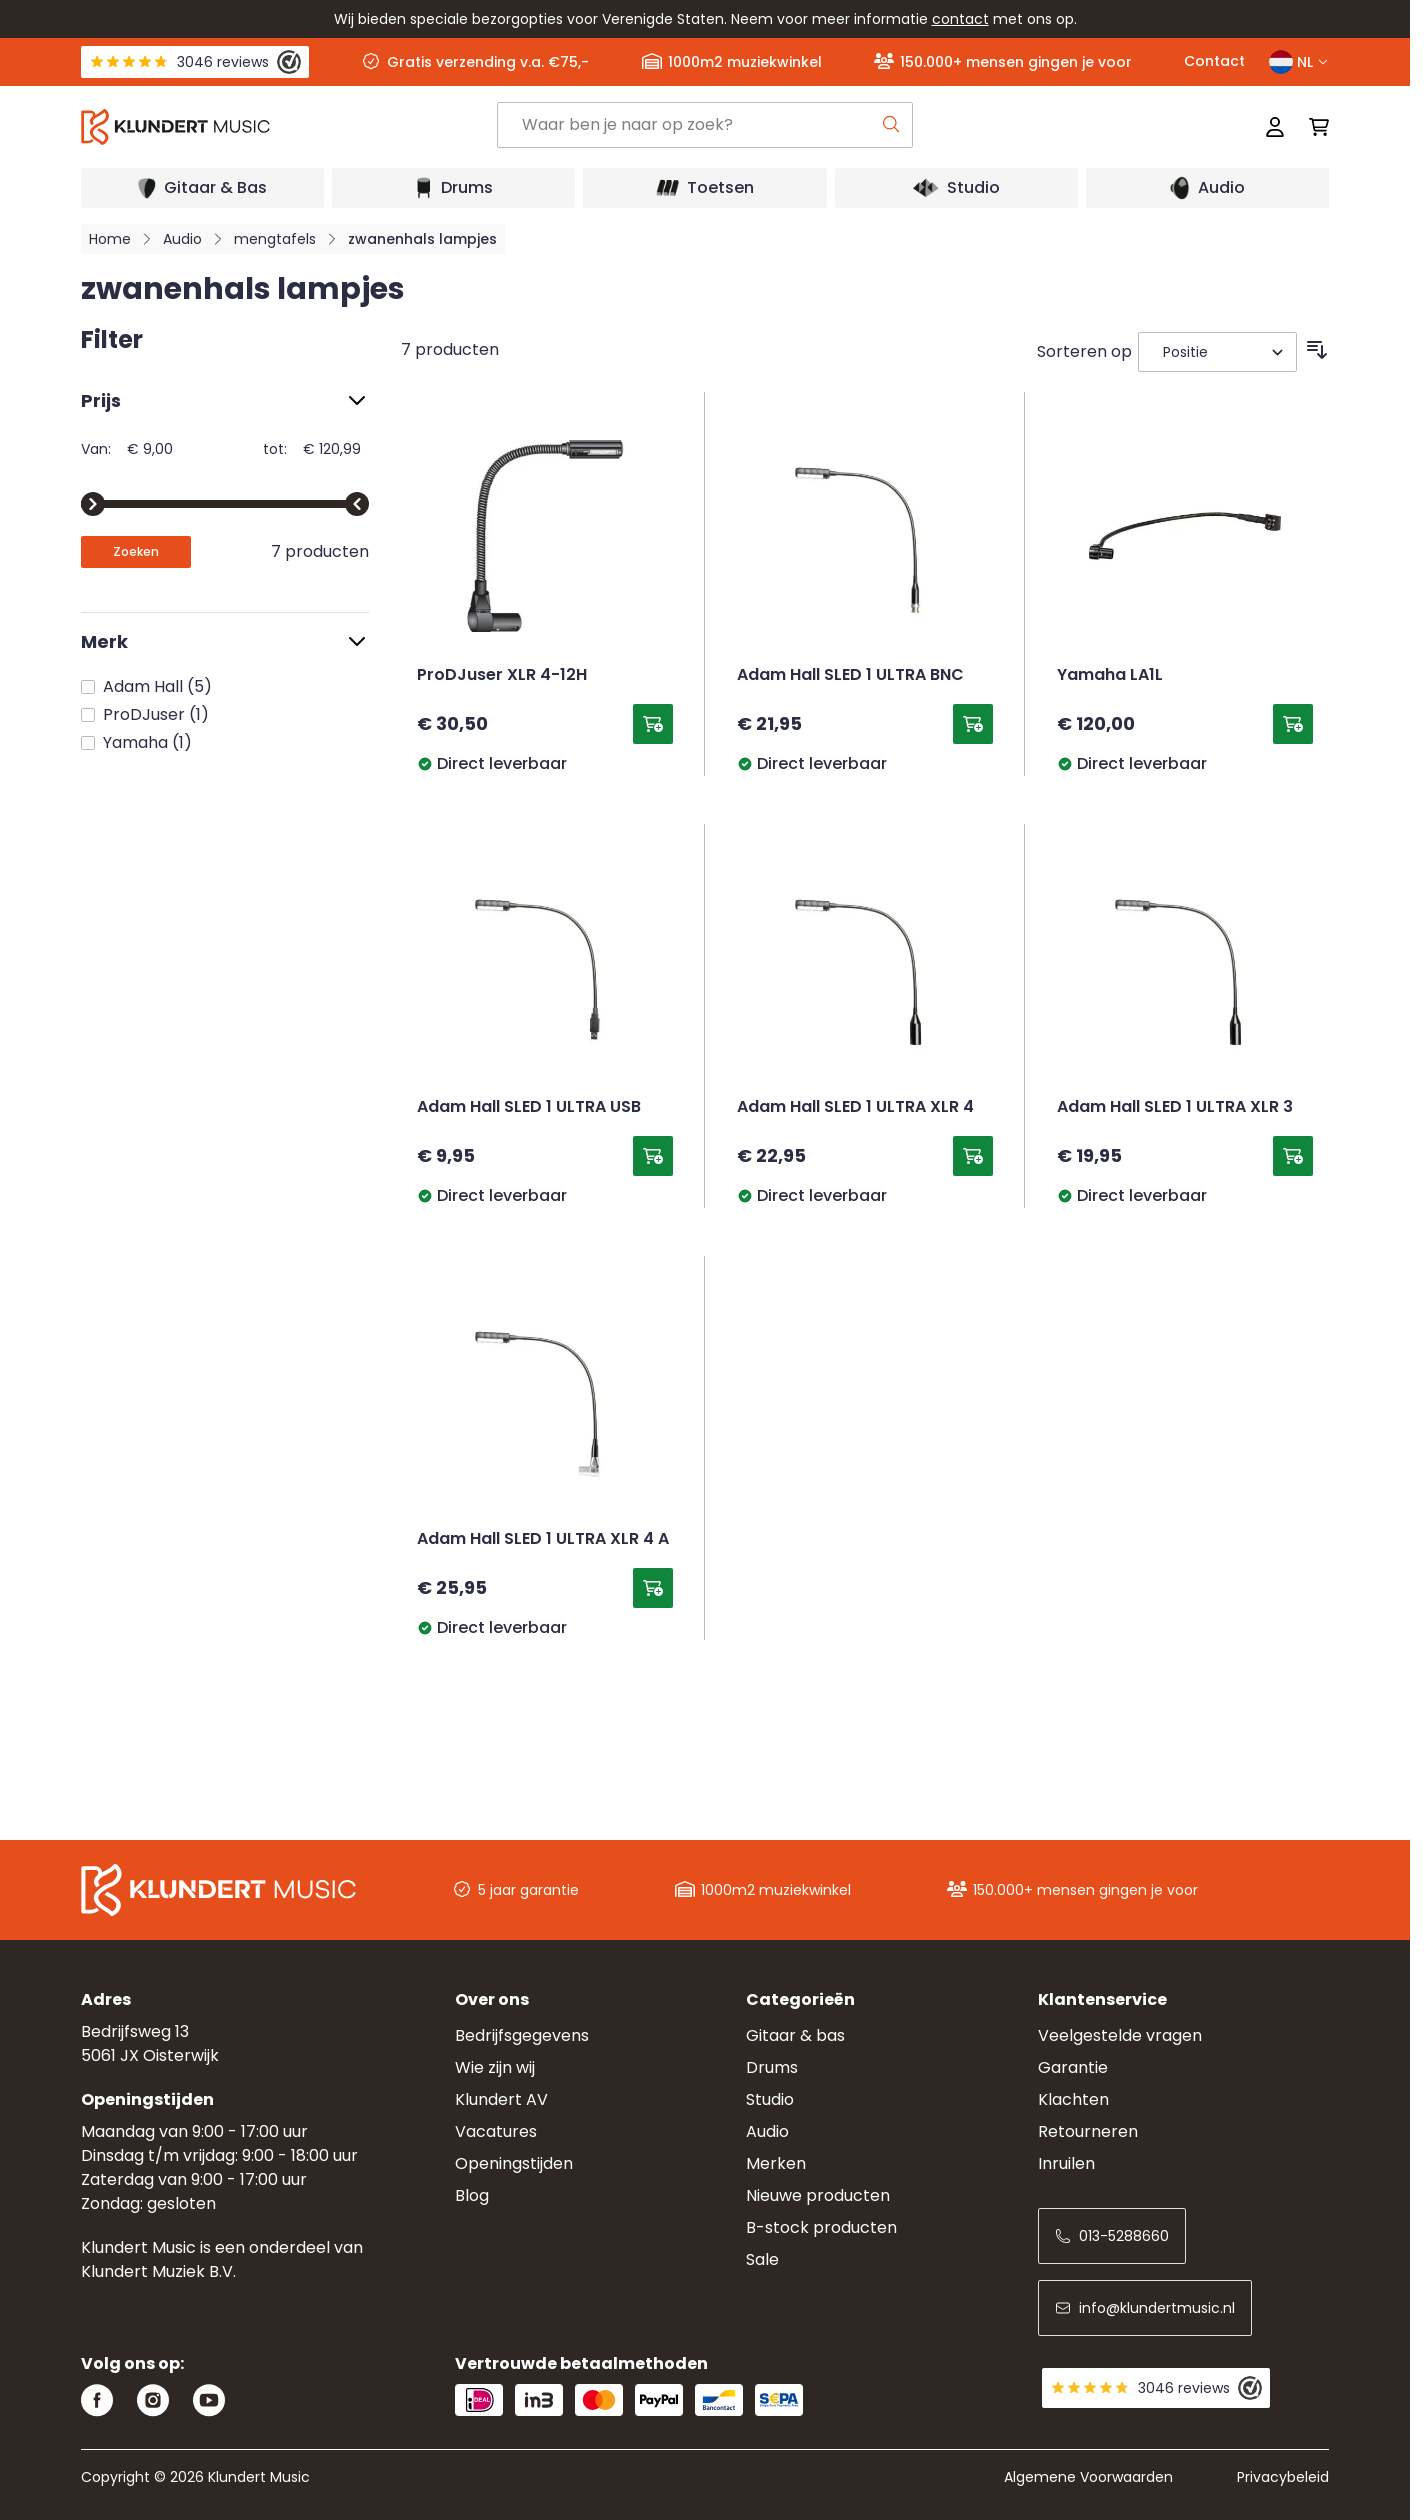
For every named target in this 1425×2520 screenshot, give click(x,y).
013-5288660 (1112, 2236)
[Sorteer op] (1217, 352)
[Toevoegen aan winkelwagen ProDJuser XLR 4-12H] (653, 724)
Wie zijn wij (495, 2067)
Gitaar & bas (795, 2035)
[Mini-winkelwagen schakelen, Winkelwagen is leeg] (1313, 127)
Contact (1214, 61)
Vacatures (496, 2131)
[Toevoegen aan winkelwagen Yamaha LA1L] (1293, 724)
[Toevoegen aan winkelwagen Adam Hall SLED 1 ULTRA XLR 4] (973, 1156)
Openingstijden (514, 2163)
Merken (776, 2163)
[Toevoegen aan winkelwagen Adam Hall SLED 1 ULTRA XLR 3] (1293, 1156)
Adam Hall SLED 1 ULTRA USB (529, 1108)
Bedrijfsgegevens (522, 2035)
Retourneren (1088, 2131)
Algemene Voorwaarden (1088, 2477)
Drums (772, 2067)
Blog (472, 2195)
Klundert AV (501, 2099)
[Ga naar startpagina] (289, 127)
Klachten (1073, 2099)
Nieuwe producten (818, 2195)
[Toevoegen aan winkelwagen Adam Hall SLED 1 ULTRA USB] (653, 1156)
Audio (182, 239)
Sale (762, 2259)
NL (1299, 62)
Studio (770, 2099)
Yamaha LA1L (1110, 676)
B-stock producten (821, 2227)
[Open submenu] (202, 188)
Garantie (1073, 2067)
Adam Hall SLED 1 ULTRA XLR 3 (1175, 1108)
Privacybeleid (1283, 2477)
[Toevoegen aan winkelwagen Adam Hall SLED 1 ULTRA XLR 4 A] (653, 1588)
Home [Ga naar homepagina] (110, 239)
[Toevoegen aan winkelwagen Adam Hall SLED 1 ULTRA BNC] (973, 724)
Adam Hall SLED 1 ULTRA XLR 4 (855, 1108)
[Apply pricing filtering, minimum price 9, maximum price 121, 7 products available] (136, 552)
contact (960, 19)
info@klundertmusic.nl (1145, 2308)
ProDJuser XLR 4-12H (502, 676)
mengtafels (275, 239)
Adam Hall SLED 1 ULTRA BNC (850, 676)
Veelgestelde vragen (1120, 2035)
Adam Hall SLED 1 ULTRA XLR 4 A (543, 1540)
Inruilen (1066, 2163)
